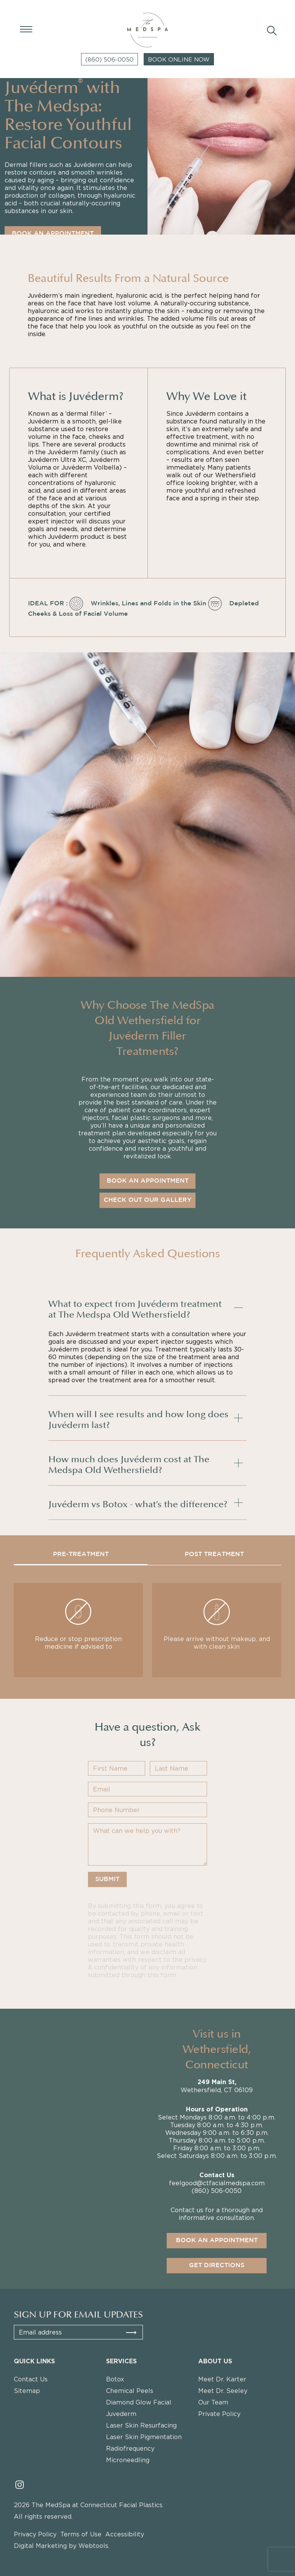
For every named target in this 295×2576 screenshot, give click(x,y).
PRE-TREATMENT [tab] (81, 1554)
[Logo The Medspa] (147, 30)
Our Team (213, 2402)
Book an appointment (217, 2244)
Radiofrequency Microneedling (130, 2454)
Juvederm (121, 2413)
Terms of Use (80, 2534)
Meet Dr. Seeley (222, 2390)
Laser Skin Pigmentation (144, 2436)
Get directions (216, 2269)
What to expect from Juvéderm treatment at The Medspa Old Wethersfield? (135, 1307)
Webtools (93, 2545)
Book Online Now (179, 59)
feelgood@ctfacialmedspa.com (217, 2186)
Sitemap (27, 2390)
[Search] (269, 30)
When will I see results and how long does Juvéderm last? (138, 1418)
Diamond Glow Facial (138, 2402)
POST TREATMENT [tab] (214, 1554)
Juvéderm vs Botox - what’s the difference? (138, 1502)
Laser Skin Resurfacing (141, 2425)
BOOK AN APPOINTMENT (53, 234)
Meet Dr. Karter (222, 2379)
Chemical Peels (129, 2390)
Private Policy (219, 2413)
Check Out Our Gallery (147, 1200)
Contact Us (31, 2379)
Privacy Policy (35, 2534)
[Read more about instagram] (19, 2484)
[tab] (147, 1307)
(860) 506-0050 (109, 59)
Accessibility (124, 2534)
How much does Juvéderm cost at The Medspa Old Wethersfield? (128, 1463)
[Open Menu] (25, 29)
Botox (115, 2379)
